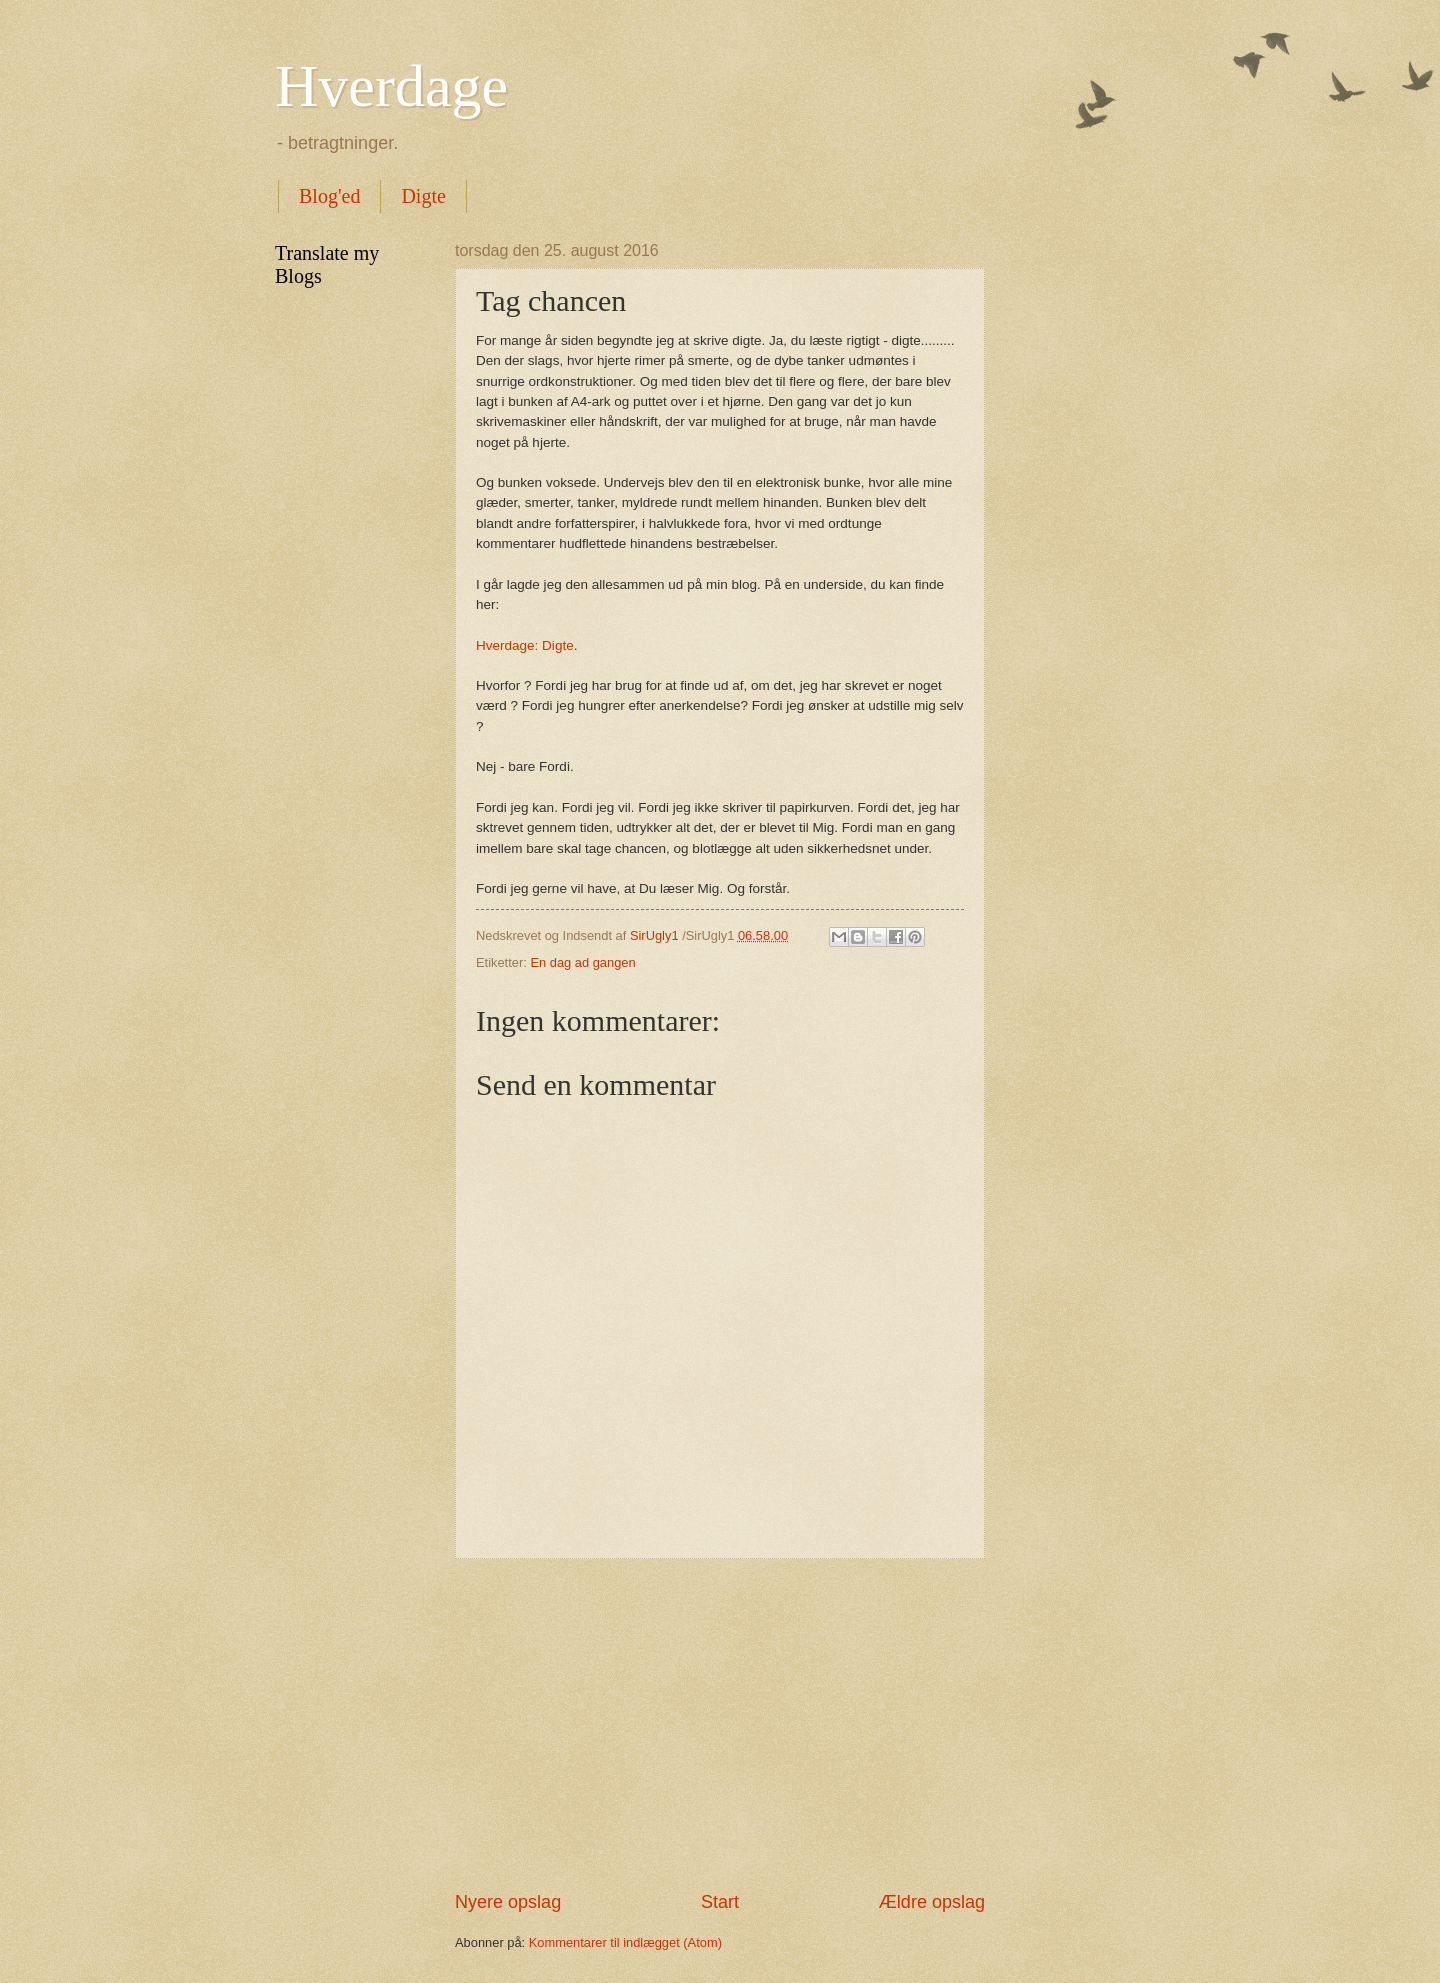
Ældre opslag (932, 1902)
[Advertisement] (720, 1725)
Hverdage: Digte (525, 645)
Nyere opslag (508, 1902)
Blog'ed (329, 196)
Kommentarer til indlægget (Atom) (625, 1942)
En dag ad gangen (582, 962)
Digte (423, 196)
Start (720, 1902)
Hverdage (391, 86)
